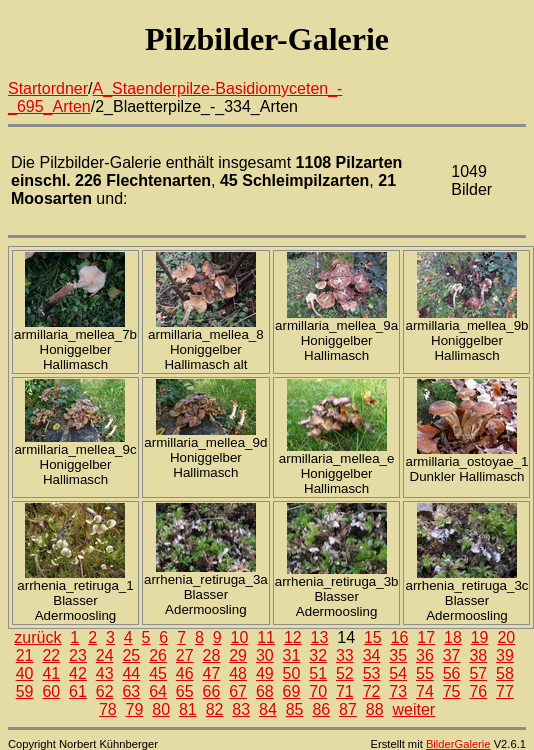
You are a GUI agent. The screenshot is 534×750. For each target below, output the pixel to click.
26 (158, 655)
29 (238, 655)
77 (505, 691)
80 (161, 709)
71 (345, 691)
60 (51, 691)
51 (318, 673)
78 (108, 709)
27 (185, 655)
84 (268, 709)
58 (505, 673)
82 (215, 709)
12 (293, 637)
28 (212, 655)
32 (318, 655)
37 (452, 655)
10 (240, 637)
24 (105, 655)
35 (398, 655)
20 (506, 637)
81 (188, 709)
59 (25, 691)
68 (265, 691)
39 (505, 655)
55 (425, 673)
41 (51, 673)
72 (372, 691)
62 (105, 691)
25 (131, 655)
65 (185, 691)
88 (375, 709)
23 (78, 655)
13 (320, 637)
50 (292, 673)
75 (452, 691)
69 (292, 691)
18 (453, 637)
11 (266, 637)
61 (78, 691)
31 (292, 655)
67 (238, 691)
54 (398, 673)
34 (372, 655)
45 (158, 673)
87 (348, 709)
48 (238, 673)
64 (158, 691)
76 (478, 691)
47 (212, 673)
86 (321, 709)
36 (425, 655)
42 (78, 673)
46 (185, 673)
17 (426, 637)
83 (241, 709)
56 (452, 673)
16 (400, 637)
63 (131, 691)
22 (51, 655)
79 (135, 709)
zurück (37, 637)
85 (295, 709)
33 (345, 655)
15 (373, 637)
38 (478, 655)
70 (318, 691)
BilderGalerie (458, 744)
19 (480, 637)
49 (265, 673)
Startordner (48, 88)
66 (212, 691)
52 (345, 673)
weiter (413, 709)
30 (265, 655)
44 (131, 673)
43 (105, 673)
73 (398, 691)
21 (25, 655)
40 (25, 673)
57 (478, 673)
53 (372, 673)
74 (425, 691)
